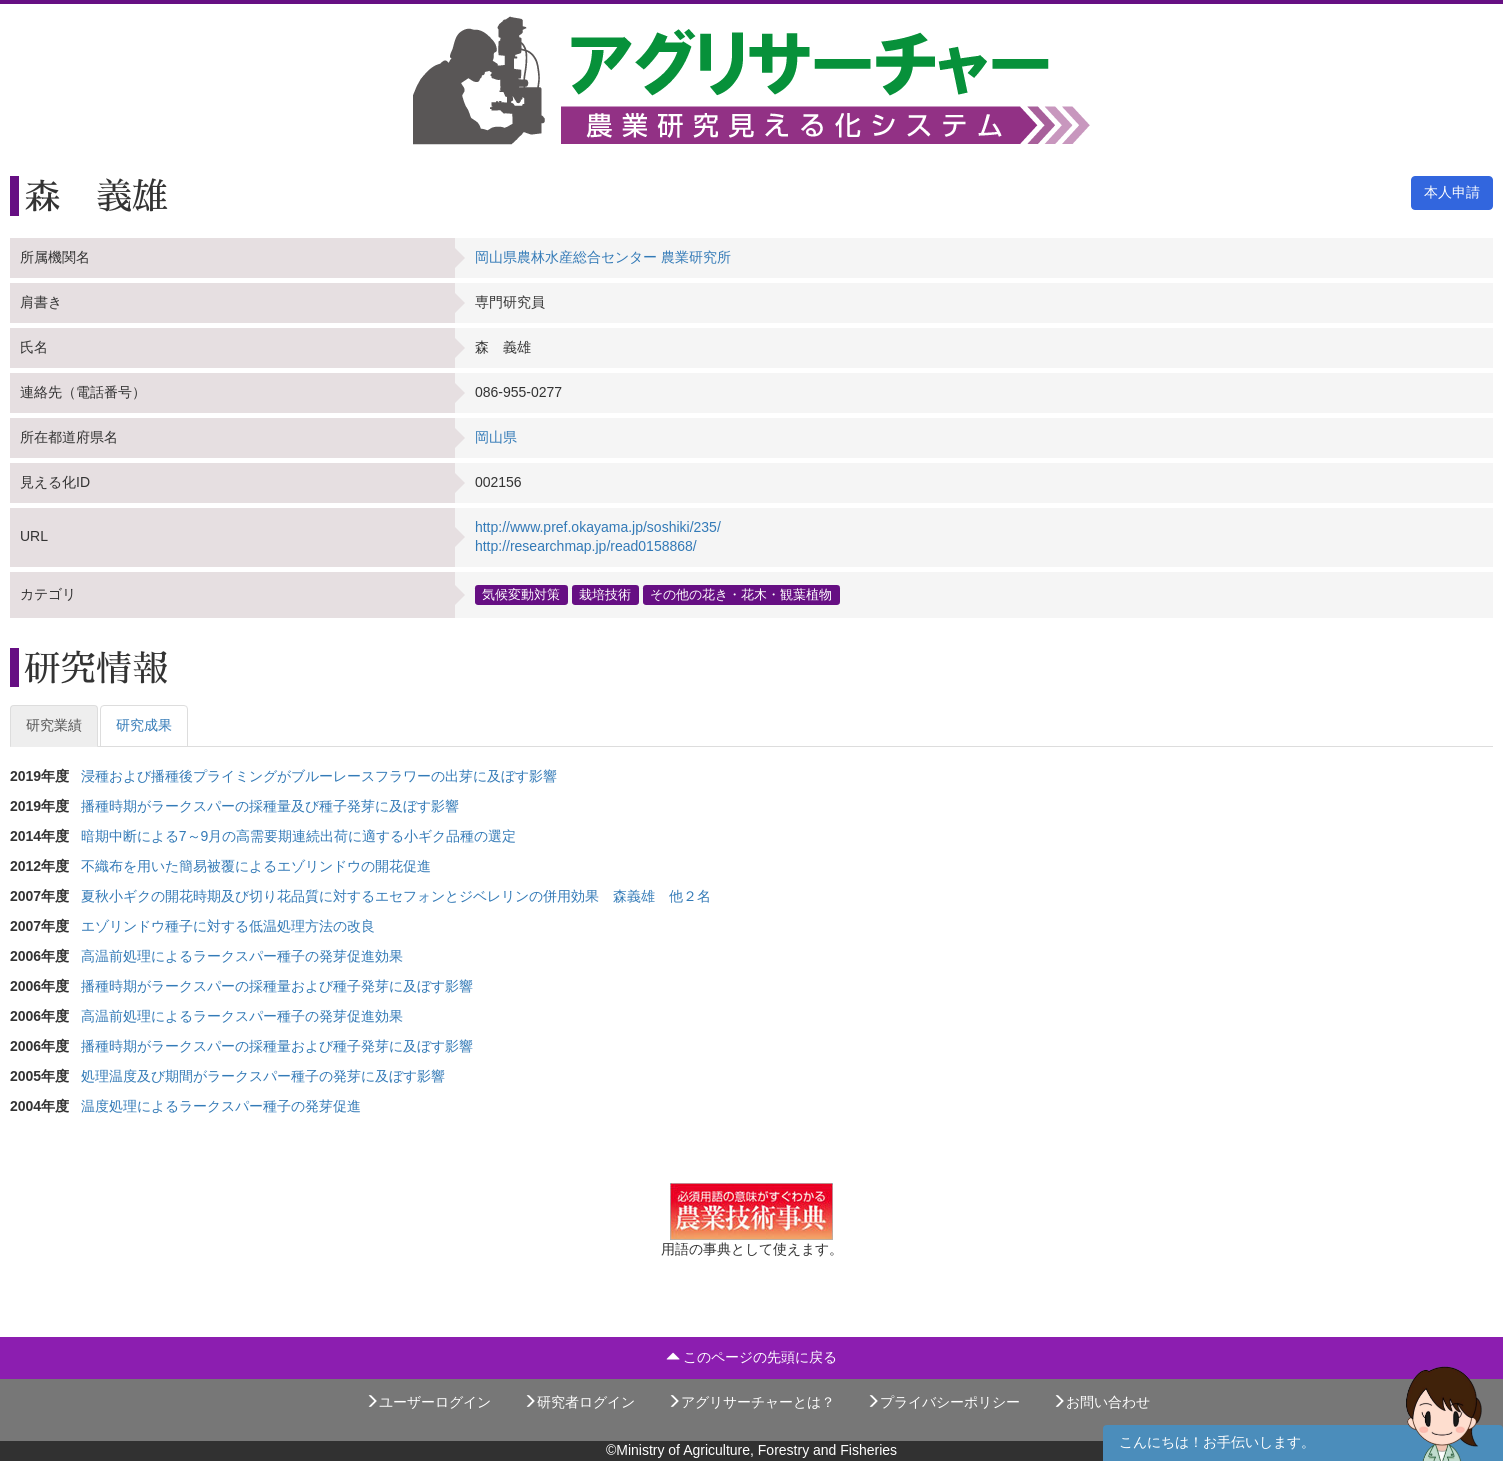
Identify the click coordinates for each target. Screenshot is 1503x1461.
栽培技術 (605, 594)
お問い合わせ (1101, 1402)
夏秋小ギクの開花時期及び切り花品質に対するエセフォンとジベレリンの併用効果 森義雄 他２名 (396, 896)
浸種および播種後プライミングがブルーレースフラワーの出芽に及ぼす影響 (319, 776)
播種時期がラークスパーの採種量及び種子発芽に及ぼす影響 (270, 806)
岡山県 (496, 437)
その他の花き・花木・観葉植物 (741, 594)
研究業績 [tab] (54, 725)
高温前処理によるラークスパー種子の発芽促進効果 (249, 956)
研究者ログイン (579, 1402)
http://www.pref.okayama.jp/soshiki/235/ (598, 527)
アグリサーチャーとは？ (751, 1402)
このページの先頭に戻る (752, 1357)
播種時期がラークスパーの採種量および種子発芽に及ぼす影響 (284, 986)
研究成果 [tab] (144, 725)
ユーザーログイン (428, 1402)
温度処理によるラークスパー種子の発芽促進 (221, 1106)
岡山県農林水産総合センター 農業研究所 (603, 257)
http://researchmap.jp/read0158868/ (586, 546)
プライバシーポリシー (943, 1402)
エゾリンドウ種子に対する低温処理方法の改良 (228, 926)
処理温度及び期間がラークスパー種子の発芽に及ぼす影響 (263, 1076)
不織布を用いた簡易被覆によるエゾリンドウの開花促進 (256, 866)
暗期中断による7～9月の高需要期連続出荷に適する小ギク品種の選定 (299, 836)
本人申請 (1452, 192)
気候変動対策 (521, 594)
